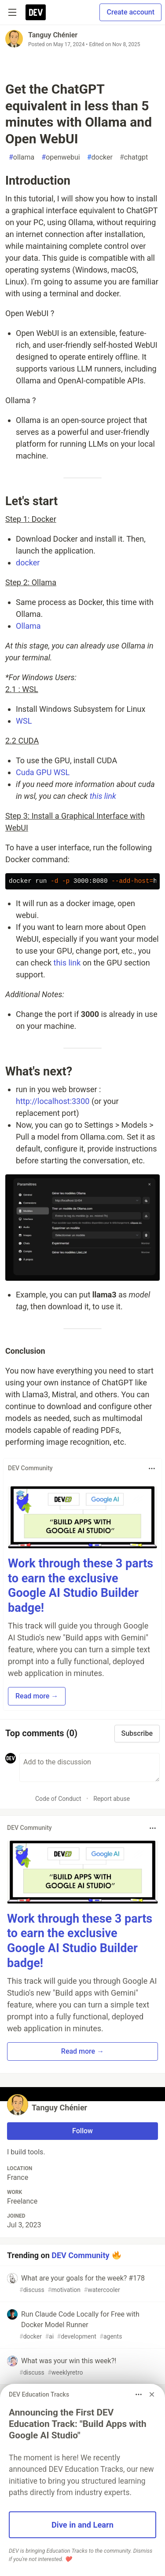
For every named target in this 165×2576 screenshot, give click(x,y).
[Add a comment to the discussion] (89, 1767)
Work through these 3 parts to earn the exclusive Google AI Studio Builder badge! (80, 1585)
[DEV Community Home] (36, 12)
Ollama (28, 625)
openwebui (60, 157)
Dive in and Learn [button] (82, 2524)
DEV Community (80, 2254)
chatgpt (134, 157)
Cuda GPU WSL (43, 772)
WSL (24, 720)
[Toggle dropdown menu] (152, 1468)
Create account (130, 12)
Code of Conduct (58, 1798)
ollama (21, 157)
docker (100, 157)
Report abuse (111, 1798)
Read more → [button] (36, 1696)
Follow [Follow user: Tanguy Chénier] (82, 2131)
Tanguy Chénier (52, 35)
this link (103, 796)
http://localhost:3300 (52, 1101)
